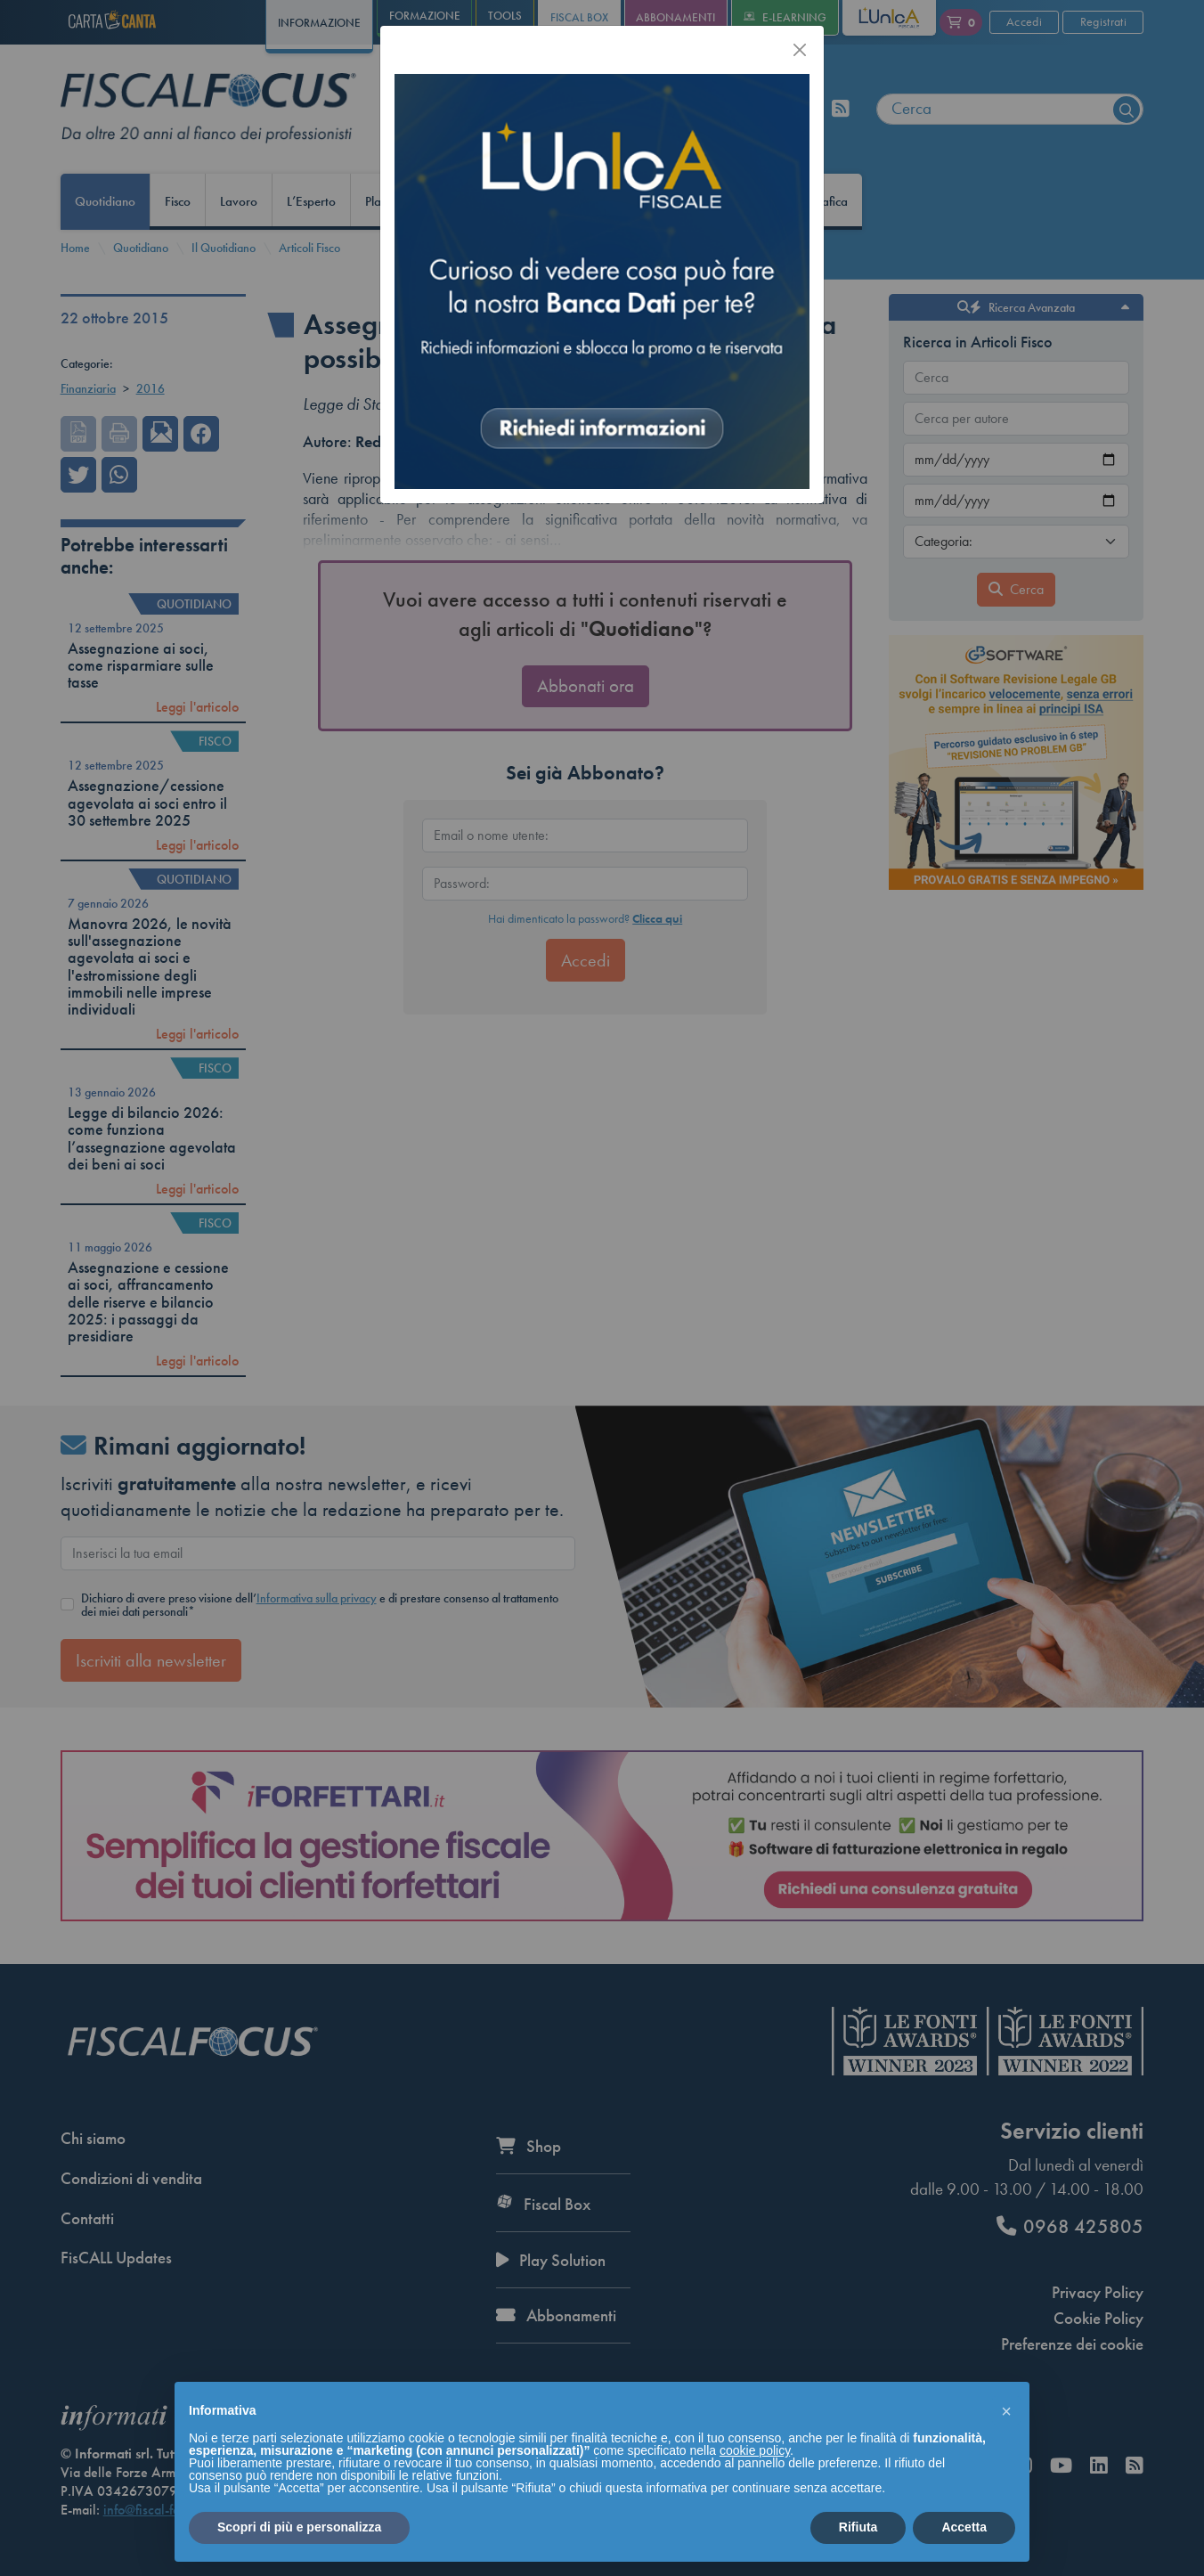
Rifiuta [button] (858, 2527)
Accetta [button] (964, 2527)
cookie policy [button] (755, 2450)
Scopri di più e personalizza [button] (299, 2527)
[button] (1006, 2410)
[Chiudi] (799, 50)
